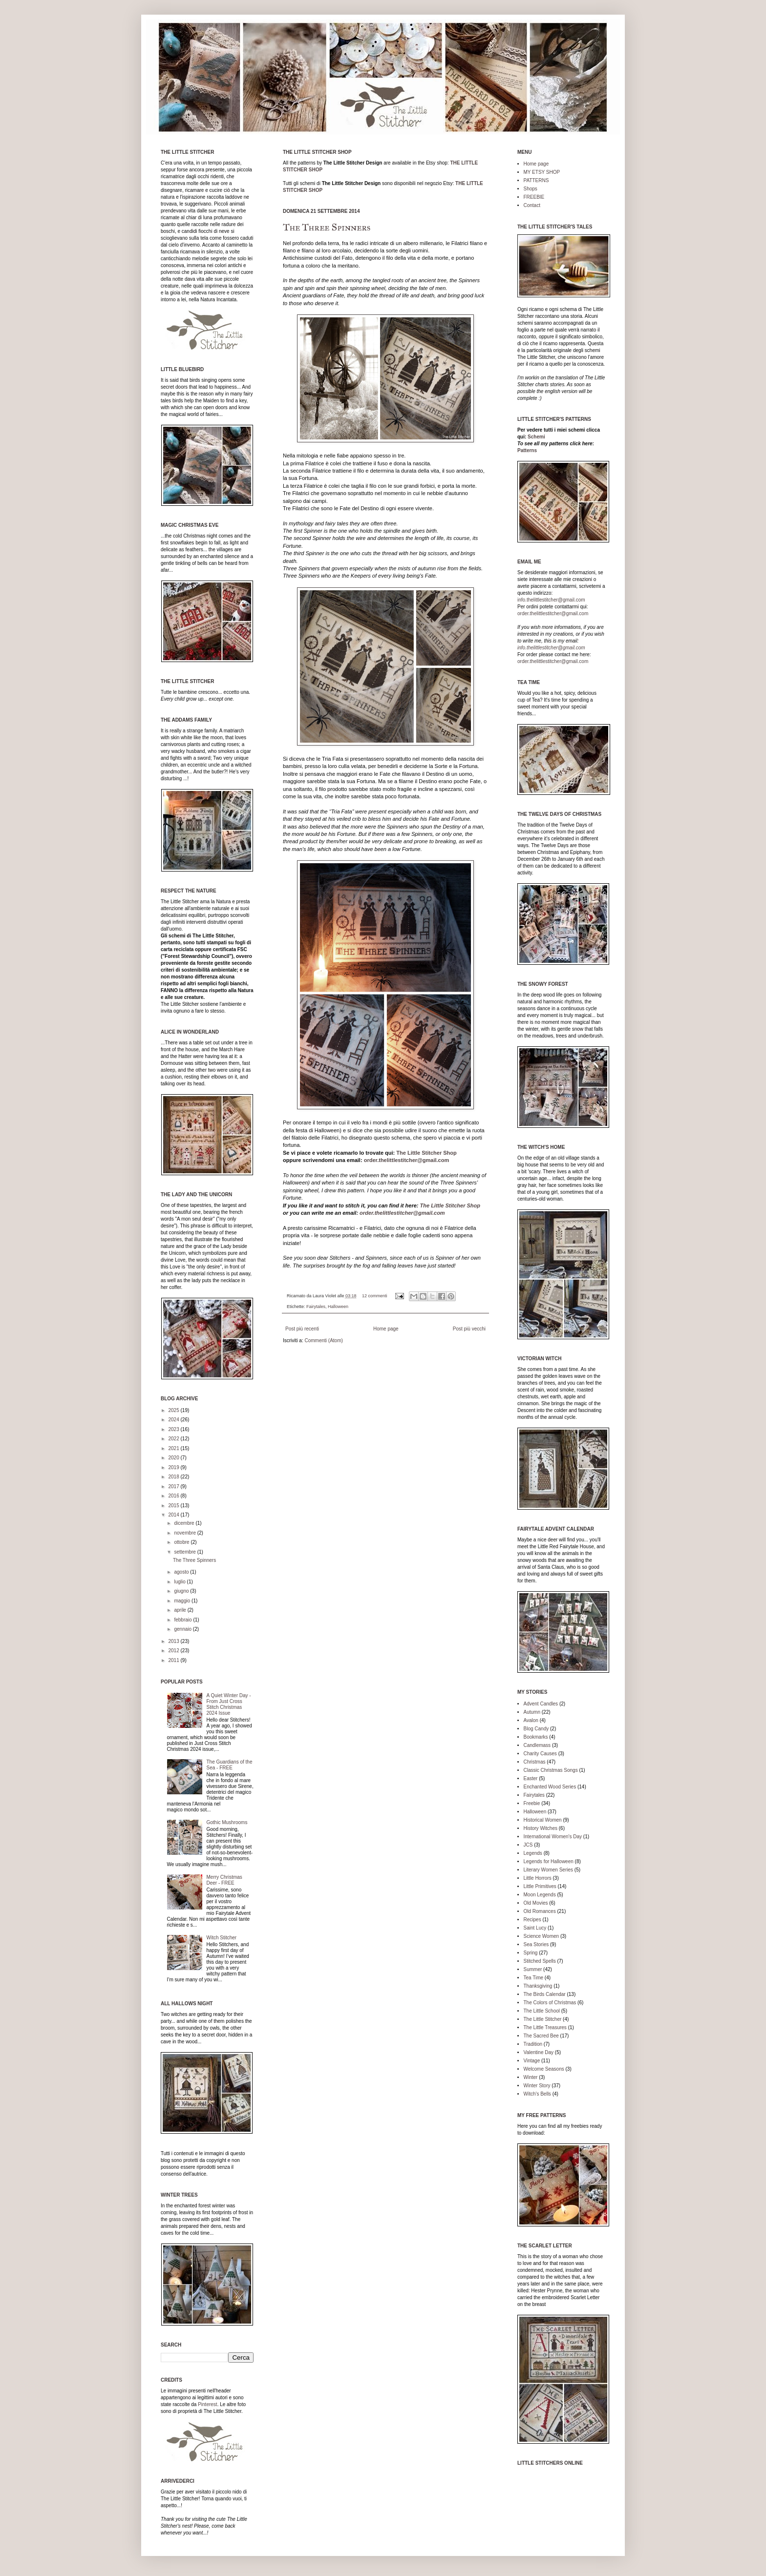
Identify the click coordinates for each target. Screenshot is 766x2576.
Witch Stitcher (222, 1937)
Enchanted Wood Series (550, 1786)
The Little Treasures (545, 2027)
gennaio (183, 1629)
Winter (531, 2077)
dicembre (184, 1523)
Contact (532, 205)
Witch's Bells (537, 2094)
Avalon (531, 1720)
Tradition (533, 2044)
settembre (185, 1552)
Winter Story (537, 2085)
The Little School (542, 2011)
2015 (174, 1505)
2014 (174, 1514)
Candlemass (537, 1745)
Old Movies (536, 1903)
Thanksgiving (538, 1986)
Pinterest (207, 2404)
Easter (531, 1778)
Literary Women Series (549, 1869)
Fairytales (315, 1306)
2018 (174, 1476)
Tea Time (534, 1977)
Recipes (532, 1919)
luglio (180, 1581)
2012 (174, 1650)
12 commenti (374, 1295)
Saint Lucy (535, 1928)
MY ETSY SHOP (542, 172)
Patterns (527, 450)
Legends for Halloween (549, 1861)
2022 (174, 1438)
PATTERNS (536, 180)
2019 (174, 1467)
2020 (174, 1457)
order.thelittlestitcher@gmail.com (406, 1160)
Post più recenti (302, 1328)
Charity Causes (540, 1753)
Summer (533, 1969)
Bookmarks (536, 1737)
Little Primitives (540, 1886)
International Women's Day (553, 1836)
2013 (174, 1641)
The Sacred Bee (541, 2035)
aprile (180, 1610)
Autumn (532, 1712)
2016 (174, 1495)
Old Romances (540, 1911)
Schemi (536, 436)
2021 (174, 1448)
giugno (182, 1591)
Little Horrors (538, 1878)
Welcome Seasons (544, 2069)
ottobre (182, 1542)
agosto (182, 1572)
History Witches (540, 1828)
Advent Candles (541, 1703)
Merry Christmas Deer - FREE (224, 1880)
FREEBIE (534, 197)
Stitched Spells (540, 1961)
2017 (174, 1486)
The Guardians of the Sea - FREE (230, 1764)
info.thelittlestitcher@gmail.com (551, 599)
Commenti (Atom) (323, 1340)
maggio (183, 1600)
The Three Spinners (326, 227)
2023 (174, 1429)
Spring (531, 1952)
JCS (528, 1845)
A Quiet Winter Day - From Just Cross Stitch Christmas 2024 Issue (229, 1704)
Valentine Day (539, 2052)
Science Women (541, 1936)
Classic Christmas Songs (551, 1770)
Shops (530, 188)
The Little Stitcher (543, 2019)
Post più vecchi (469, 1328)
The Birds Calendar (545, 1994)
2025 (174, 1410)
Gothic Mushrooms (227, 1822)
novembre (185, 1533)
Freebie (532, 1803)
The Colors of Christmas (550, 2002)
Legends (533, 1853)
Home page (386, 1328)
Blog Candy (536, 1728)
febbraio (183, 1619)
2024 (174, 1419)
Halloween (338, 1306)
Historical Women (543, 1820)
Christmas (535, 1762)
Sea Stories (536, 1944)
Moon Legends (540, 1894)
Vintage (532, 2060)
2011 (174, 1660)
